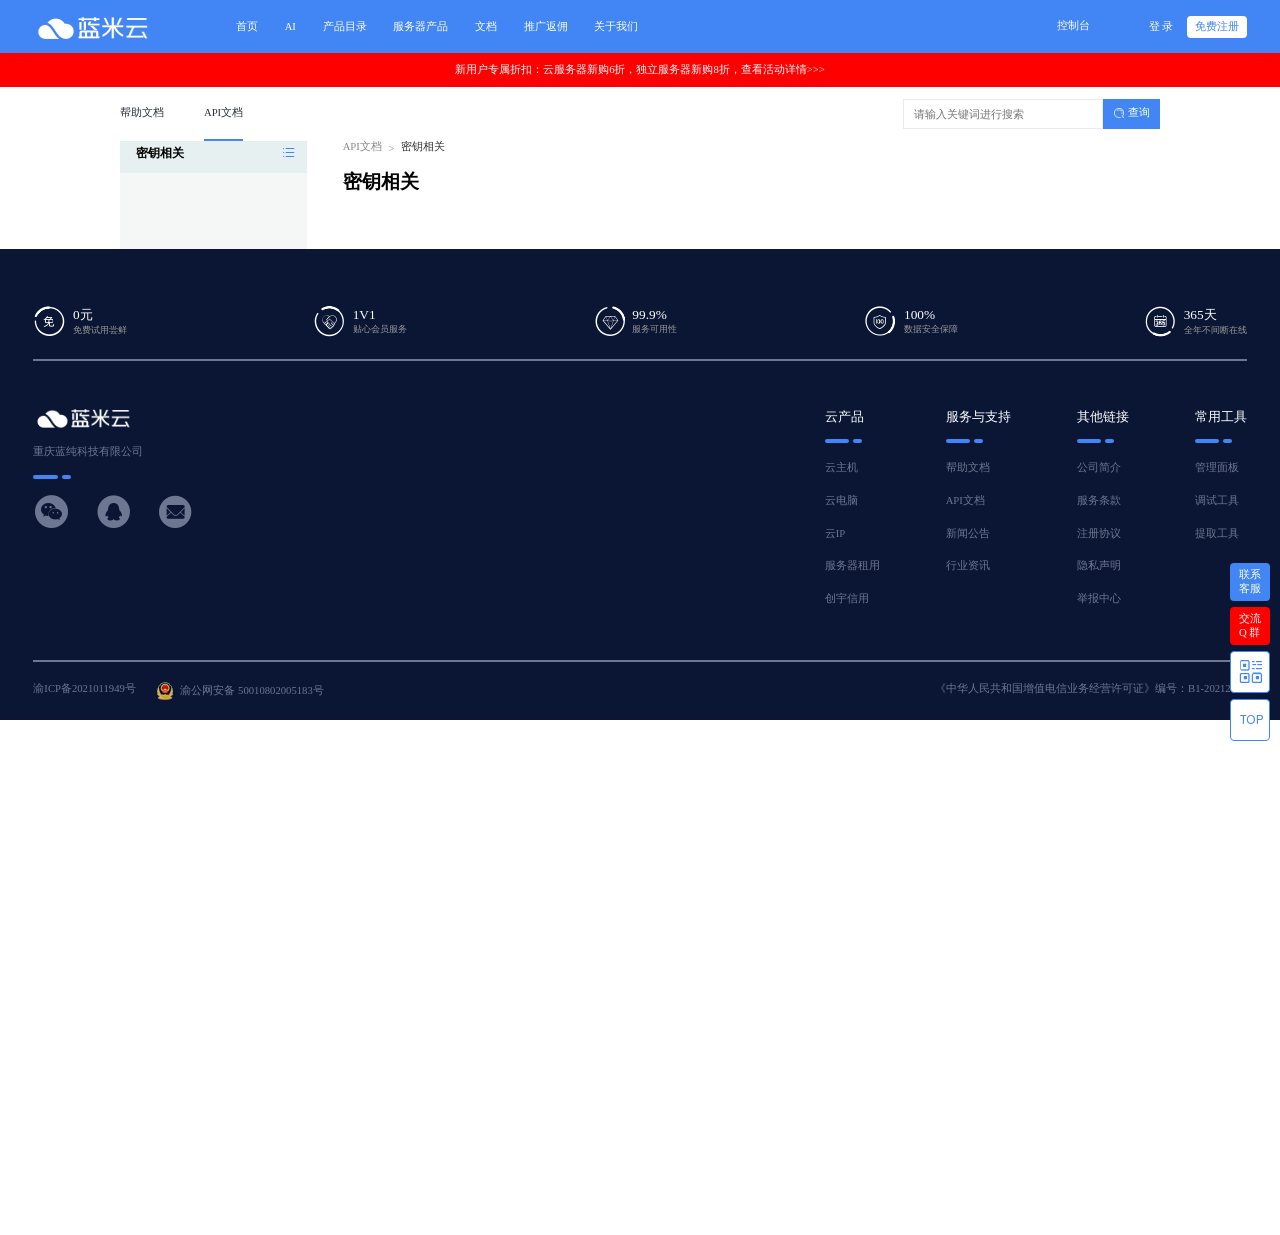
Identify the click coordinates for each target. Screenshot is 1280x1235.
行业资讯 (968, 565)
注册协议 (1099, 533)
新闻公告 (968, 533)
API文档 (362, 146)
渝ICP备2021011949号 (84, 688)
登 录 (1161, 26)
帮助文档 (968, 467)
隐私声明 (1099, 565)
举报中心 (1099, 598)
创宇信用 (847, 598)
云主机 (841, 467)
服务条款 (1099, 500)
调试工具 (1217, 500)
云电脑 (841, 500)
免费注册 (1217, 26)
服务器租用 (852, 565)
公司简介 (1099, 467)
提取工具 (1217, 533)
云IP (835, 533)
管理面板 (1217, 467)
